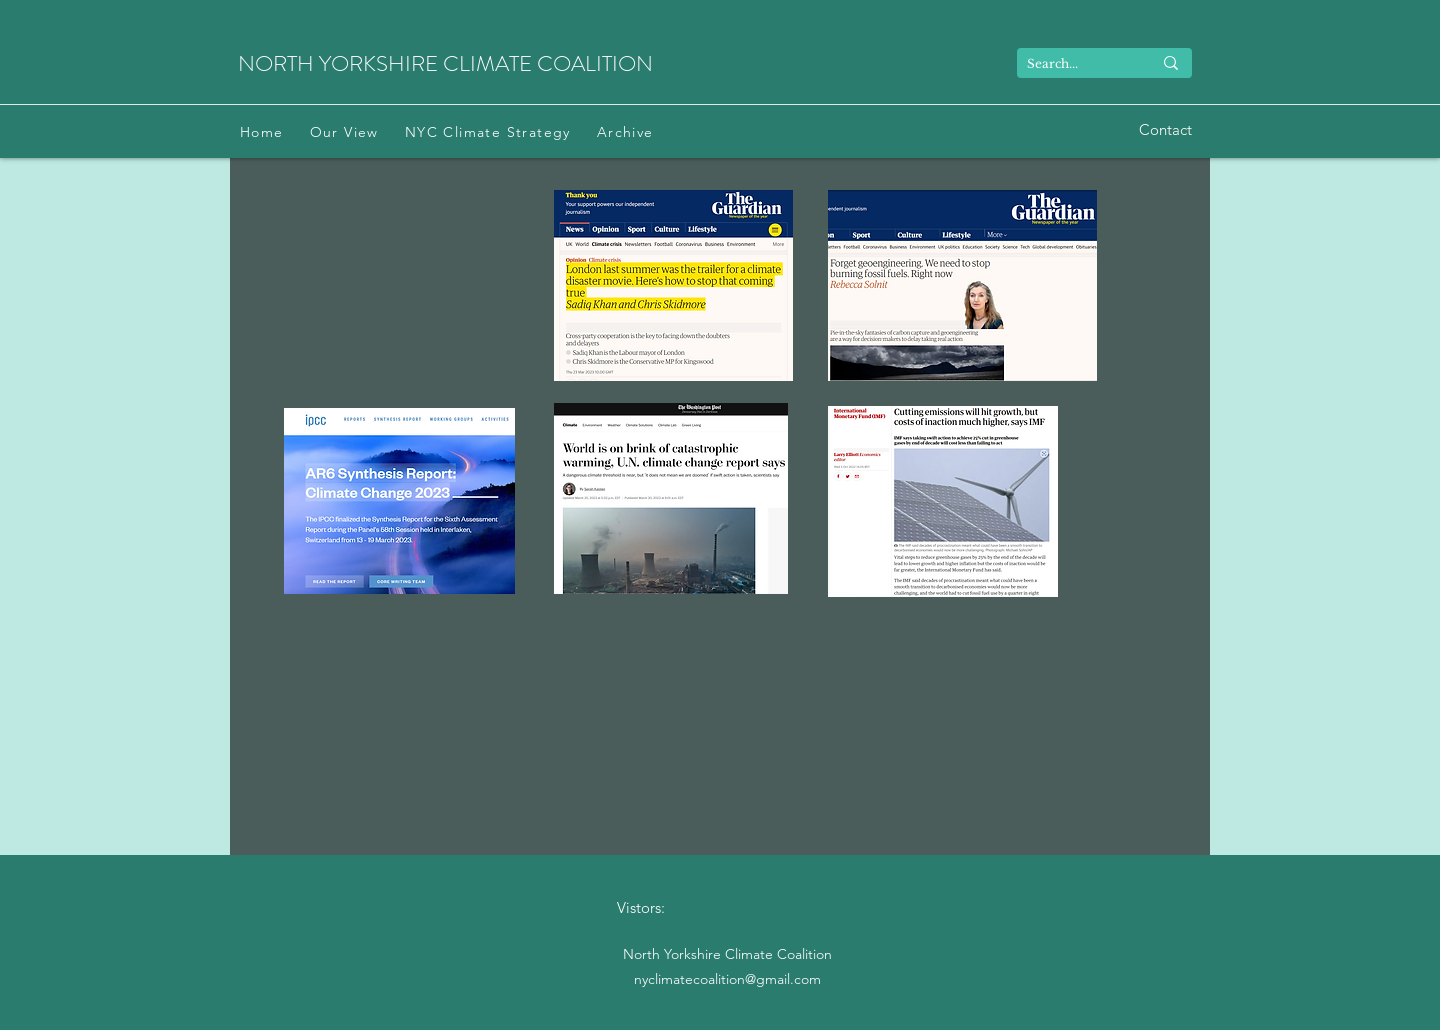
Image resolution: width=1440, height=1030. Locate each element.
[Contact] (1165, 130)
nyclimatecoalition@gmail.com (727, 979)
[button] (344, 132)
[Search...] (1074, 64)
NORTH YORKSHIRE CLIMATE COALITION (445, 63)
